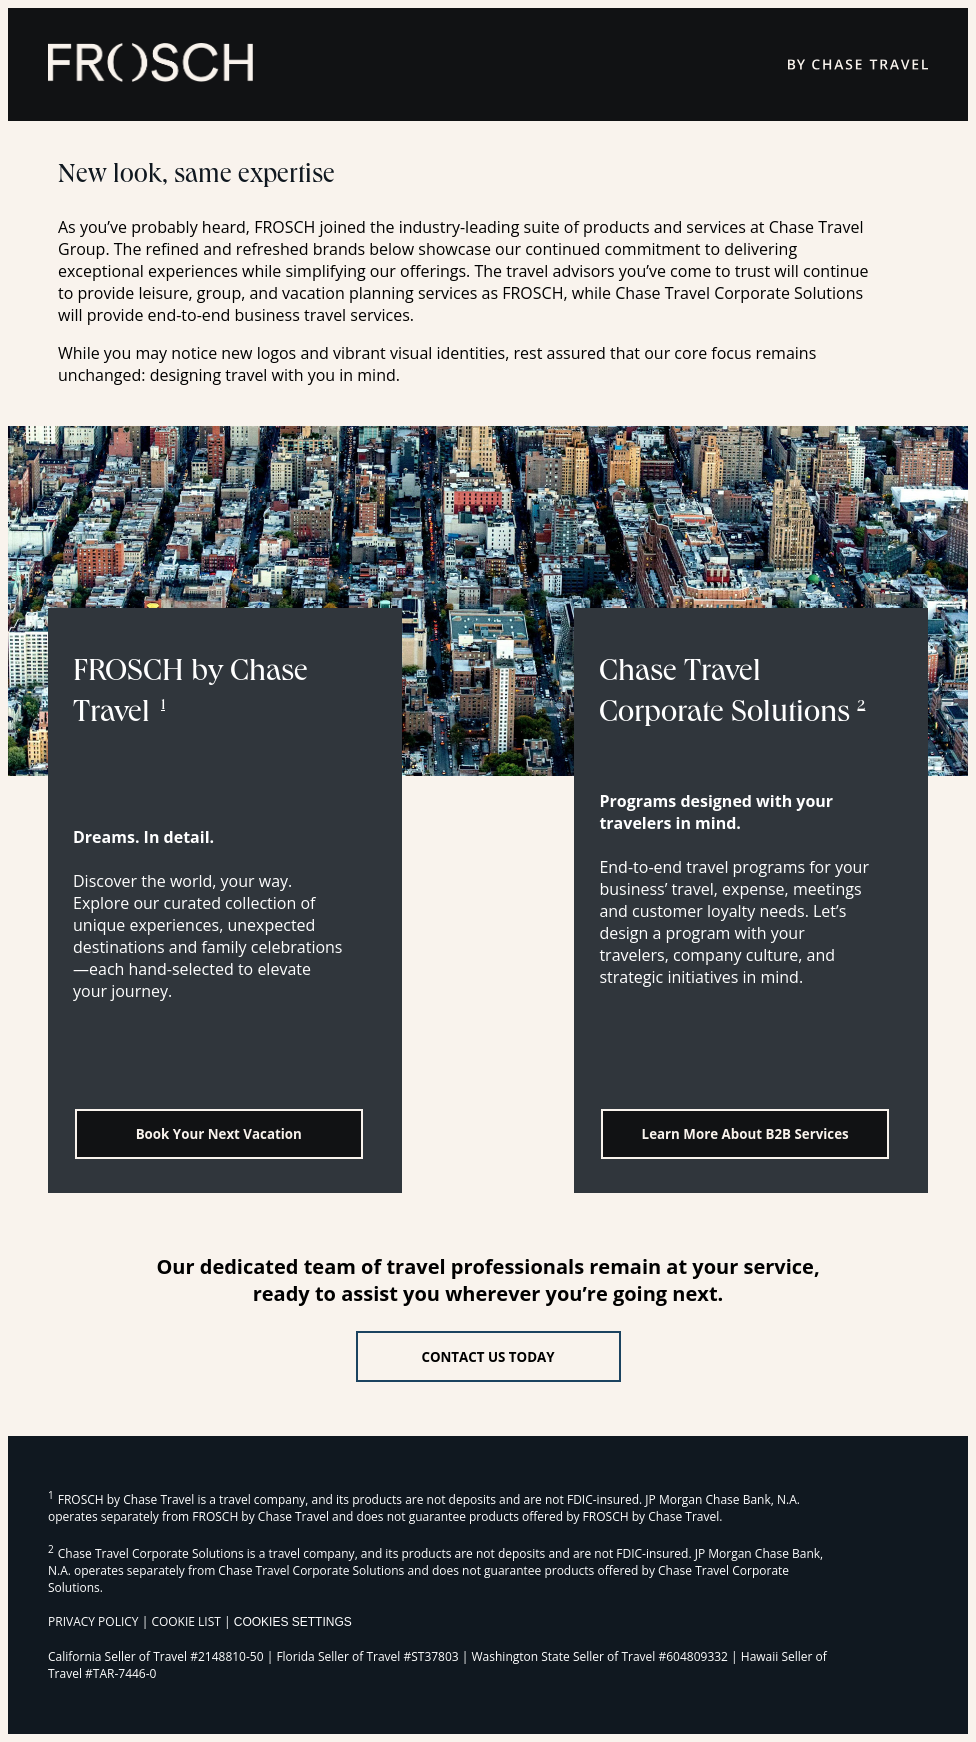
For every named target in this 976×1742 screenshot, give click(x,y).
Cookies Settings (293, 1622)
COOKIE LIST (186, 1621)
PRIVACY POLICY (93, 1621)
